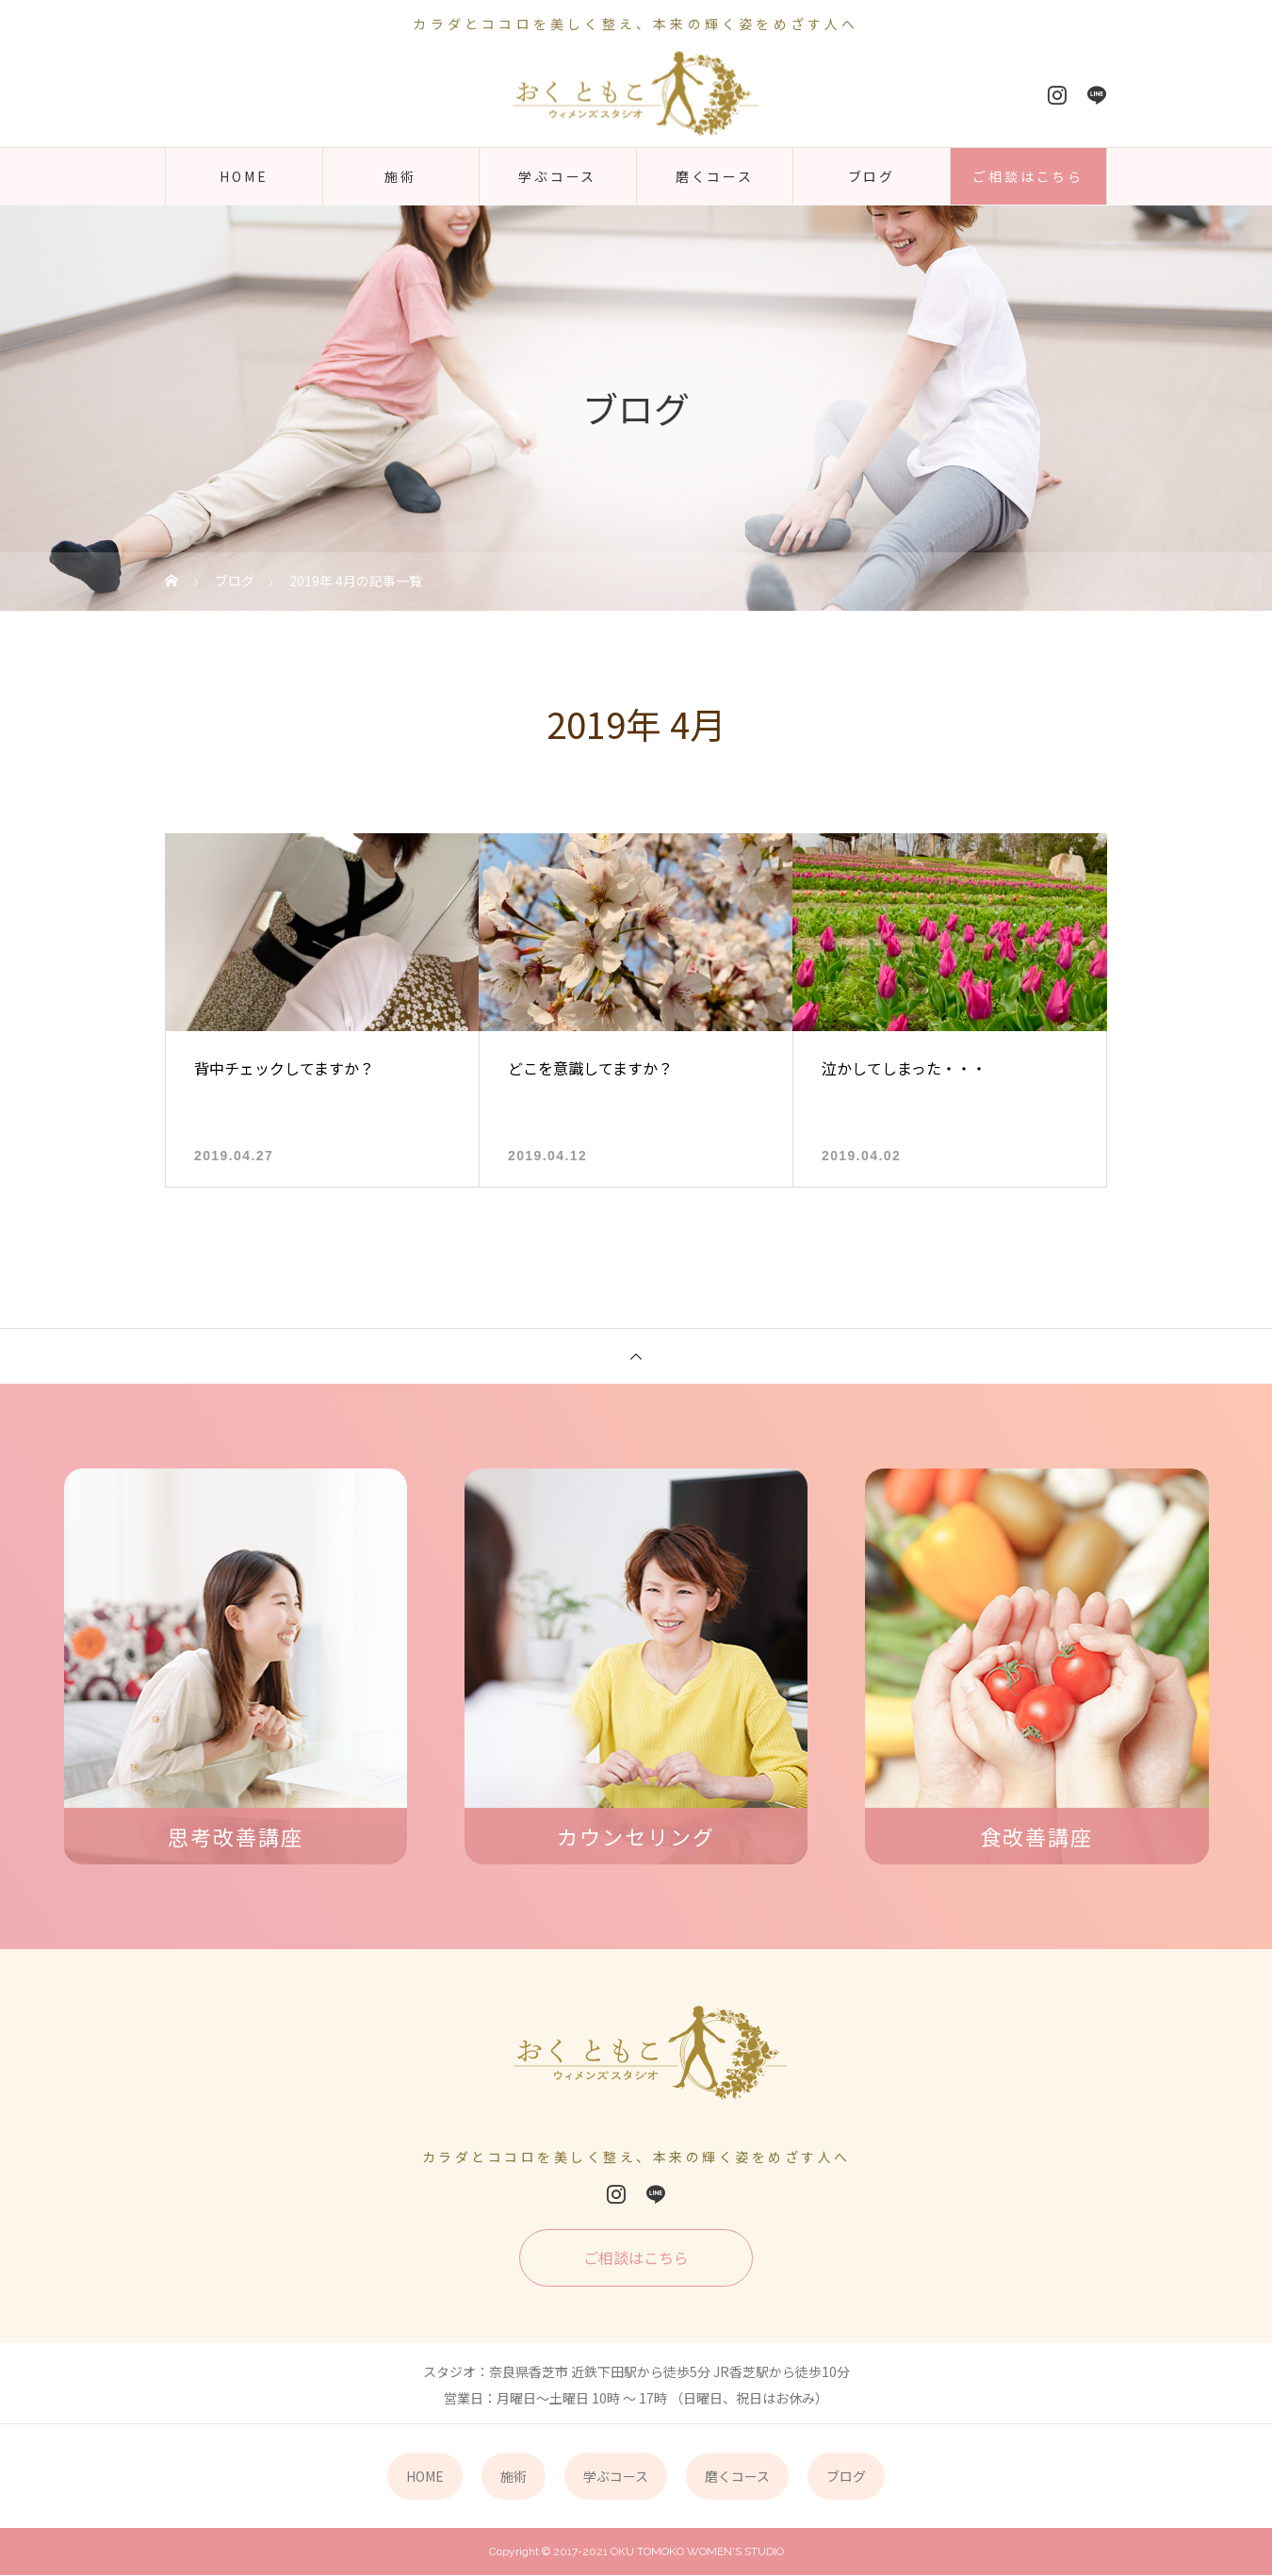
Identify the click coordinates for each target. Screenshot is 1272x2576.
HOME (244, 176)
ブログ (871, 176)
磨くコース (715, 176)
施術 (400, 176)
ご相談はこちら (1028, 176)
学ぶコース (557, 176)
